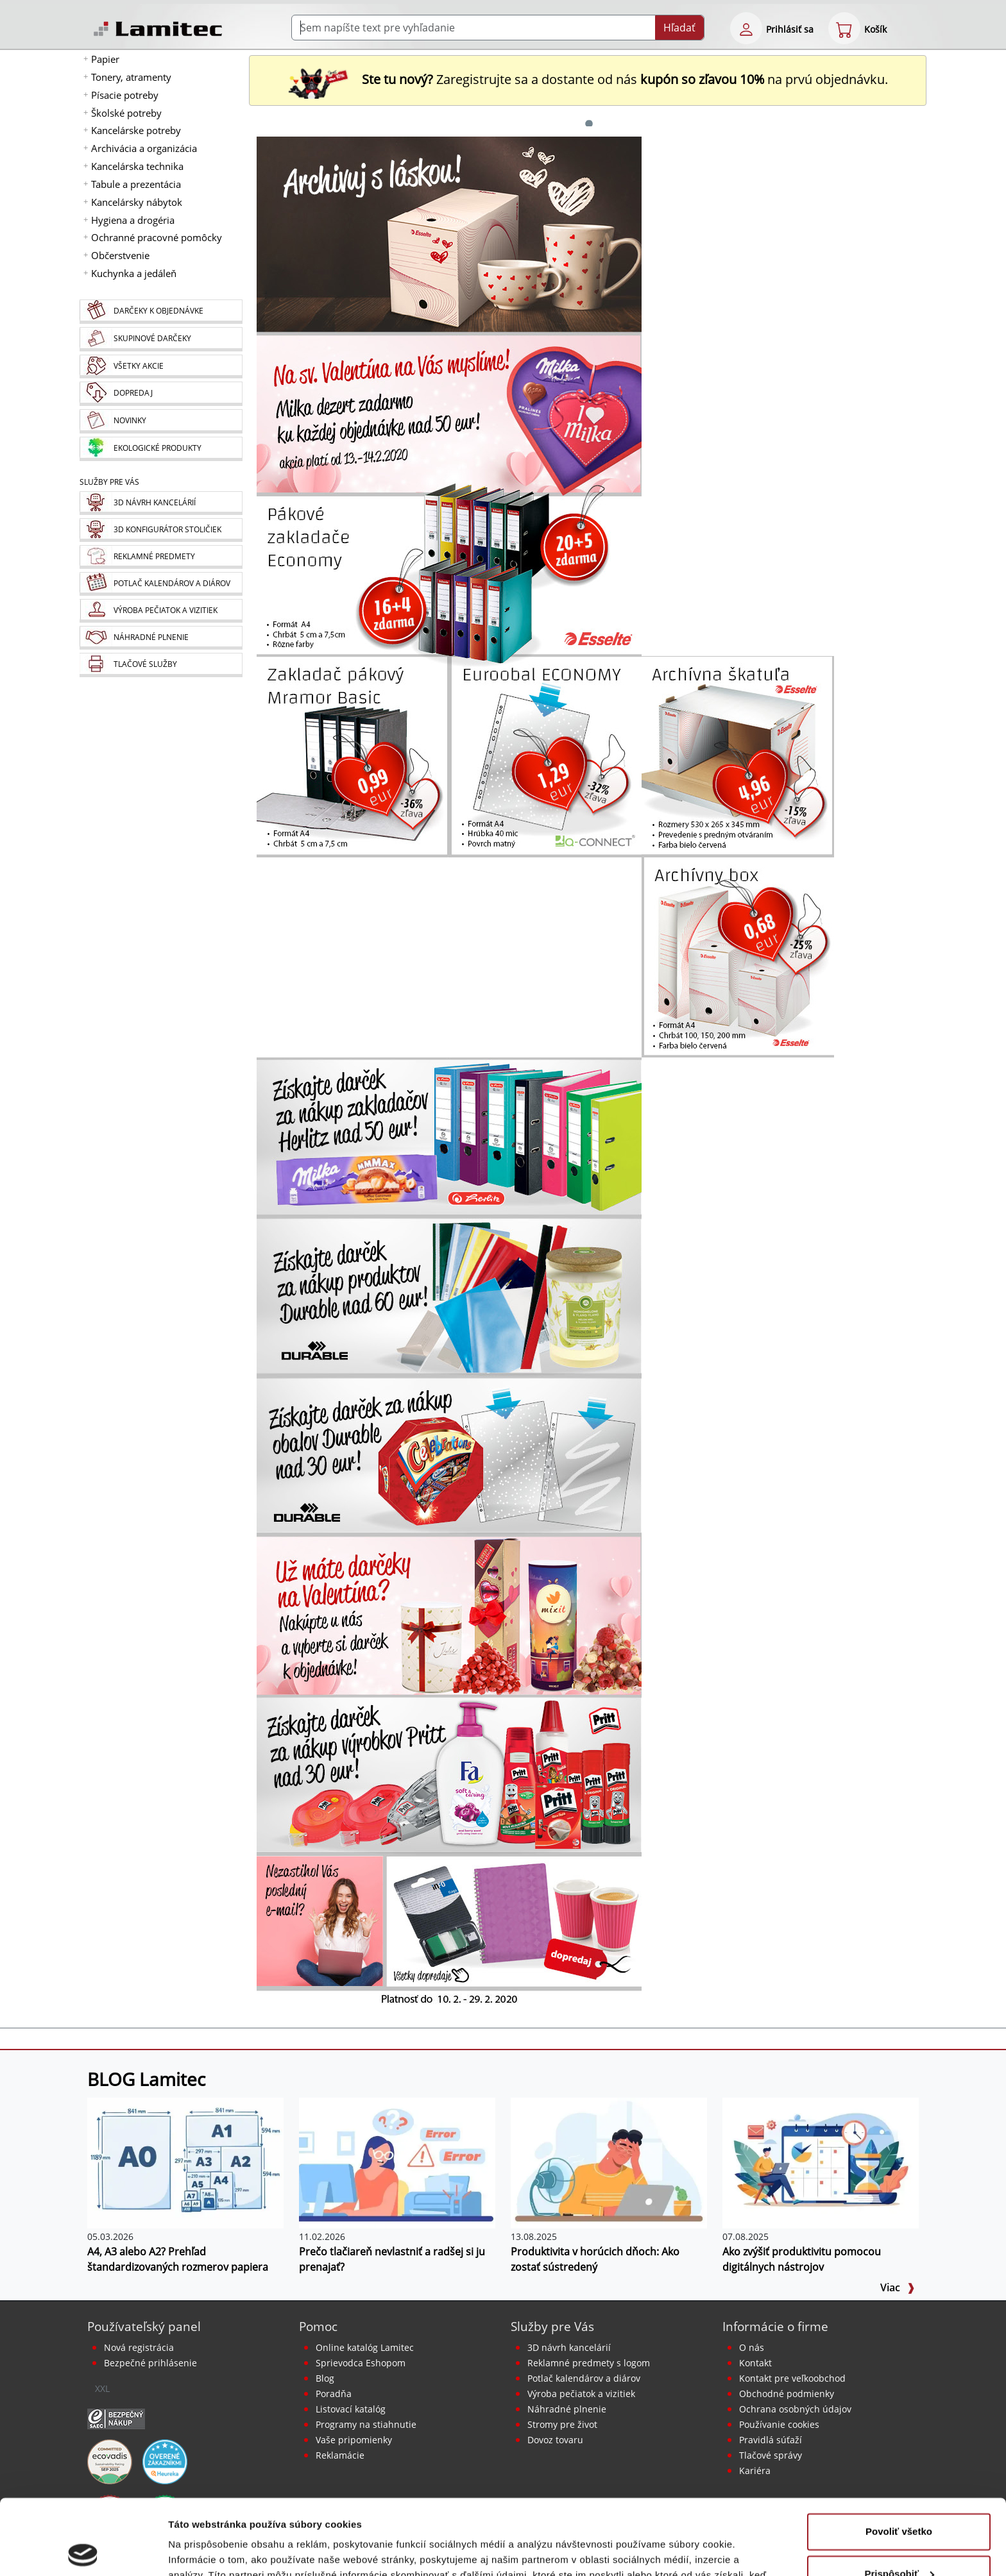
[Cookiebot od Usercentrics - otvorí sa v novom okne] (83, 2551)
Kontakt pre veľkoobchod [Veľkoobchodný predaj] (792, 2378)
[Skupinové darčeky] (161, 339)
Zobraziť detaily (204, 2550)
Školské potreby (126, 112)
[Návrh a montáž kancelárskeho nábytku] (161, 503)
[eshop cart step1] (844, 28)
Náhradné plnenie (566, 2409)
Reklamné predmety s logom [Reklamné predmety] (588, 2363)
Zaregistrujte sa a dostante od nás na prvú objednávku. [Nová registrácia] (587, 79)
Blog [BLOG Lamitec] (325, 2378)
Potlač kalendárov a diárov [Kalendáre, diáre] (583, 2378)
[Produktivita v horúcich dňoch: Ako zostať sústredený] (609, 2162)
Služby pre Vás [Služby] (109, 481)
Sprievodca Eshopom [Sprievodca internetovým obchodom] (360, 2363)
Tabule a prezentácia (136, 184)
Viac (897, 2287)
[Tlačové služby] (161, 665)
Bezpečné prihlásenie (150, 2363)
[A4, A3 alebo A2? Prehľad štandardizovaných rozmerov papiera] (185, 2162)
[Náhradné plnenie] (161, 638)
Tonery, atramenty (131, 77)
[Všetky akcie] (161, 366)
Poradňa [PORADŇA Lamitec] (334, 2393)
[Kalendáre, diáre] (161, 584)
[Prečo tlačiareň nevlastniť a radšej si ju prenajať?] (397, 2162)
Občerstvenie (120, 255)
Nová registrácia (139, 2347)
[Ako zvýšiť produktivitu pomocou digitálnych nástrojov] (820, 2162)
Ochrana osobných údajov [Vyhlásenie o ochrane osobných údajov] (795, 2409)
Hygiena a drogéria (133, 220)
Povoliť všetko (898, 2456)
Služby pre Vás (552, 2326)
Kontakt (755, 2363)
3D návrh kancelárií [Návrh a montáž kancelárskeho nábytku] (569, 2347)
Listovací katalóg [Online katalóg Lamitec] (351, 2409)
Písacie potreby (124, 94)
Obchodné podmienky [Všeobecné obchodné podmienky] (786, 2393)
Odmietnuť (898, 2540)
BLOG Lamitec (146, 2079)
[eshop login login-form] (746, 28)
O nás (751, 2347)
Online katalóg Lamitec (365, 2347)
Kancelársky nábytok (136, 202)
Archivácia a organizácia (144, 148)
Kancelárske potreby (136, 130)
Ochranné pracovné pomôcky (156, 237)
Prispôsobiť (899, 2498)
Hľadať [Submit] (679, 28)
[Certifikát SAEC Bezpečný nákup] (116, 2418)
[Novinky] (161, 421)
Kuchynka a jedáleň (133, 273)
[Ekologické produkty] (161, 448)
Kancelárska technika (137, 166)
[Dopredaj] (161, 393)
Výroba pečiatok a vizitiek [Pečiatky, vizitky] (581, 2393)
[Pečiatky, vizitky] (161, 611)
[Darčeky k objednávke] (161, 311)
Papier (105, 59)
